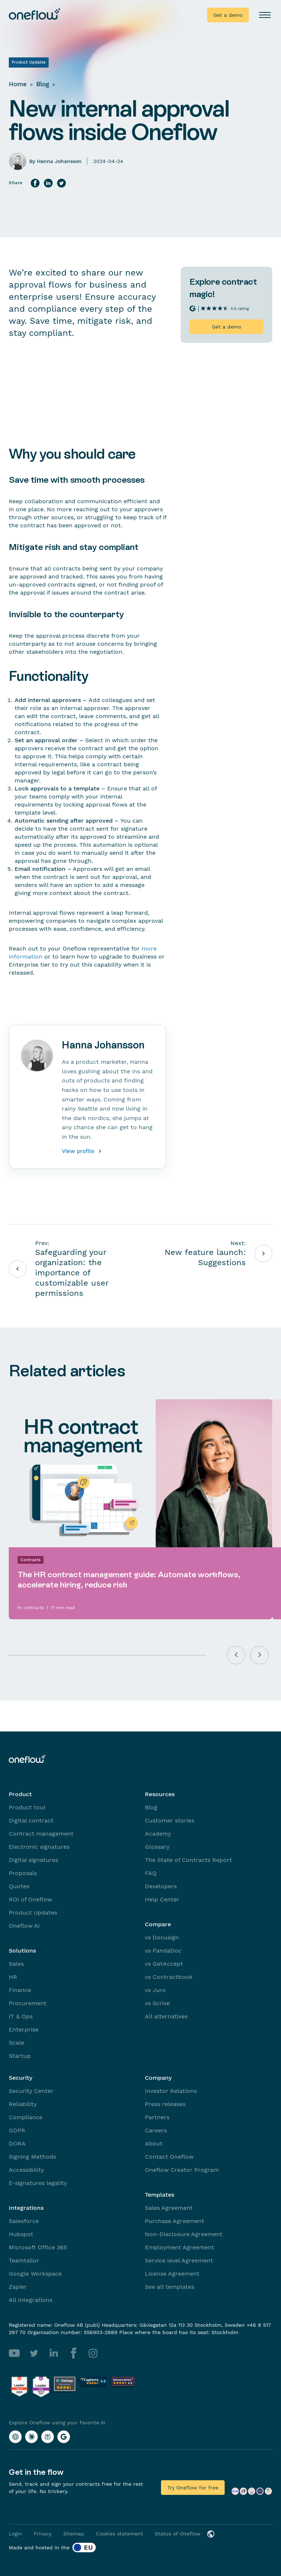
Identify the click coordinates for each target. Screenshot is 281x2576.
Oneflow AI (24, 1925)
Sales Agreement (169, 2207)
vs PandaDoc (163, 1950)
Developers (161, 1886)
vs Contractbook (168, 1976)
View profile (82, 1151)
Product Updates (33, 1912)
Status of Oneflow (178, 2534)
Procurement (27, 2003)
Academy (158, 1833)
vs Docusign (162, 1937)
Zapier (18, 2286)
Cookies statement (119, 2534)
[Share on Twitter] (61, 183)
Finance (20, 1990)
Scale (16, 2042)
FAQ (151, 1873)
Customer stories (169, 1820)
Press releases (165, 2104)
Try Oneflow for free (192, 2487)
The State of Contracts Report (188, 1859)
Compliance (25, 2117)
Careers (156, 2130)
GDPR (17, 2130)
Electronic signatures (39, 1846)
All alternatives (166, 2016)
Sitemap (73, 2534)
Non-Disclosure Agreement (183, 2234)
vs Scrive (157, 2003)
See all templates (169, 2286)
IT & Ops (21, 2016)
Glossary (157, 1846)
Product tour (27, 1807)
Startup (20, 2055)
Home (18, 84)
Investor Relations (171, 2090)
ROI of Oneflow (30, 1899)
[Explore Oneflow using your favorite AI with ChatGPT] (15, 2436)
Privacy (43, 2534)
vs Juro (155, 1990)
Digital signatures (33, 1859)
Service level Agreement (179, 2260)
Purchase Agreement (174, 2221)
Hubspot (21, 2234)
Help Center (162, 1899)
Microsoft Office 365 (38, 2247)
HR (13, 1976)
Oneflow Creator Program (182, 2169)
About (153, 2143)
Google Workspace (35, 2273)
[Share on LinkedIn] (48, 183)
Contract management (41, 1833)
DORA (17, 2143)
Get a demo (228, 15)
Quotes (19, 1886)
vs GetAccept (164, 1963)
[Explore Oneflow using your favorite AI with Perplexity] (47, 2436)
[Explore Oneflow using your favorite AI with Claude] (31, 2436)
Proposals (23, 1873)
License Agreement (172, 2273)
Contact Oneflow (169, 2156)
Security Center (31, 2090)
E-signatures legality (38, 2182)
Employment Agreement (179, 2247)
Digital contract (31, 1820)
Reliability (23, 2104)
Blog (42, 84)
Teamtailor (24, 2260)
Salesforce (24, 2221)
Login (15, 2534)
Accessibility (26, 2169)
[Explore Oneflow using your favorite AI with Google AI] (63, 2436)
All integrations (30, 2299)
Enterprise (23, 2029)
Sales (16, 1963)
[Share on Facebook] (35, 183)
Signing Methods (32, 2156)
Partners (157, 2117)
